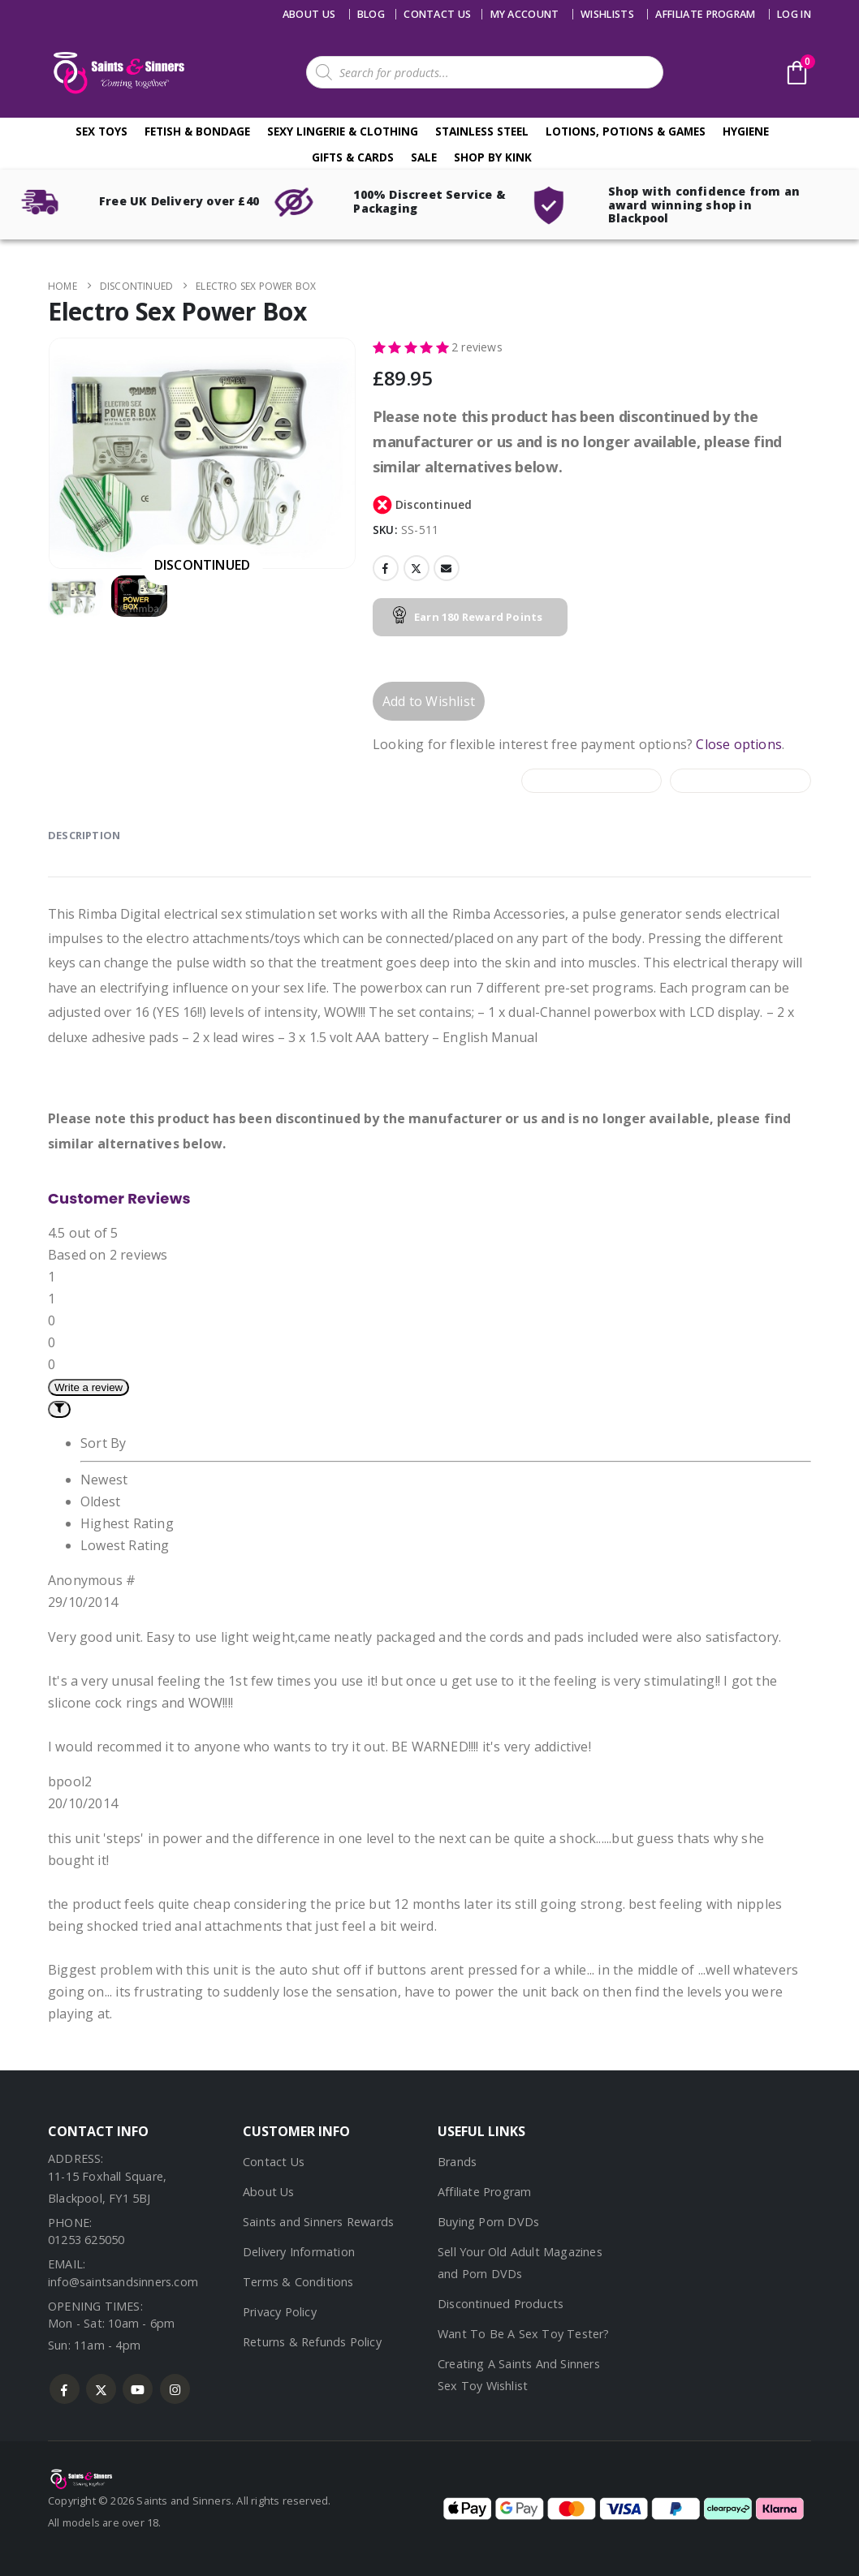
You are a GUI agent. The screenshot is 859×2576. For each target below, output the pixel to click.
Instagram (175, 2389)
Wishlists (607, 14)
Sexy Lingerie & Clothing (342, 131)
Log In (794, 14)
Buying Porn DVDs (488, 2221)
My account (524, 14)
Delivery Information (299, 2251)
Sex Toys (101, 131)
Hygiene (746, 131)
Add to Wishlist (428, 701)
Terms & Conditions (298, 2282)
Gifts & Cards (353, 157)
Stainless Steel (482, 131)
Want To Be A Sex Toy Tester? (524, 2333)
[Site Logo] (117, 73)
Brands (457, 2161)
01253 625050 (86, 2239)
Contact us (437, 14)
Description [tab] (84, 835)
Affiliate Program (705, 14)
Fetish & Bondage (197, 131)
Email (447, 568)
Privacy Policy (280, 2312)
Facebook (386, 568)
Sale (424, 157)
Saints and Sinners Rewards (318, 2221)
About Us (309, 14)
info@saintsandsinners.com (123, 2282)
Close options (739, 744)
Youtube (138, 2389)
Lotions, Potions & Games (626, 131)
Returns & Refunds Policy (312, 2342)
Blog (371, 14)
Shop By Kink (493, 157)
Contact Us (273, 2161)
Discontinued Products (500, 2303)
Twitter (417, 568)
